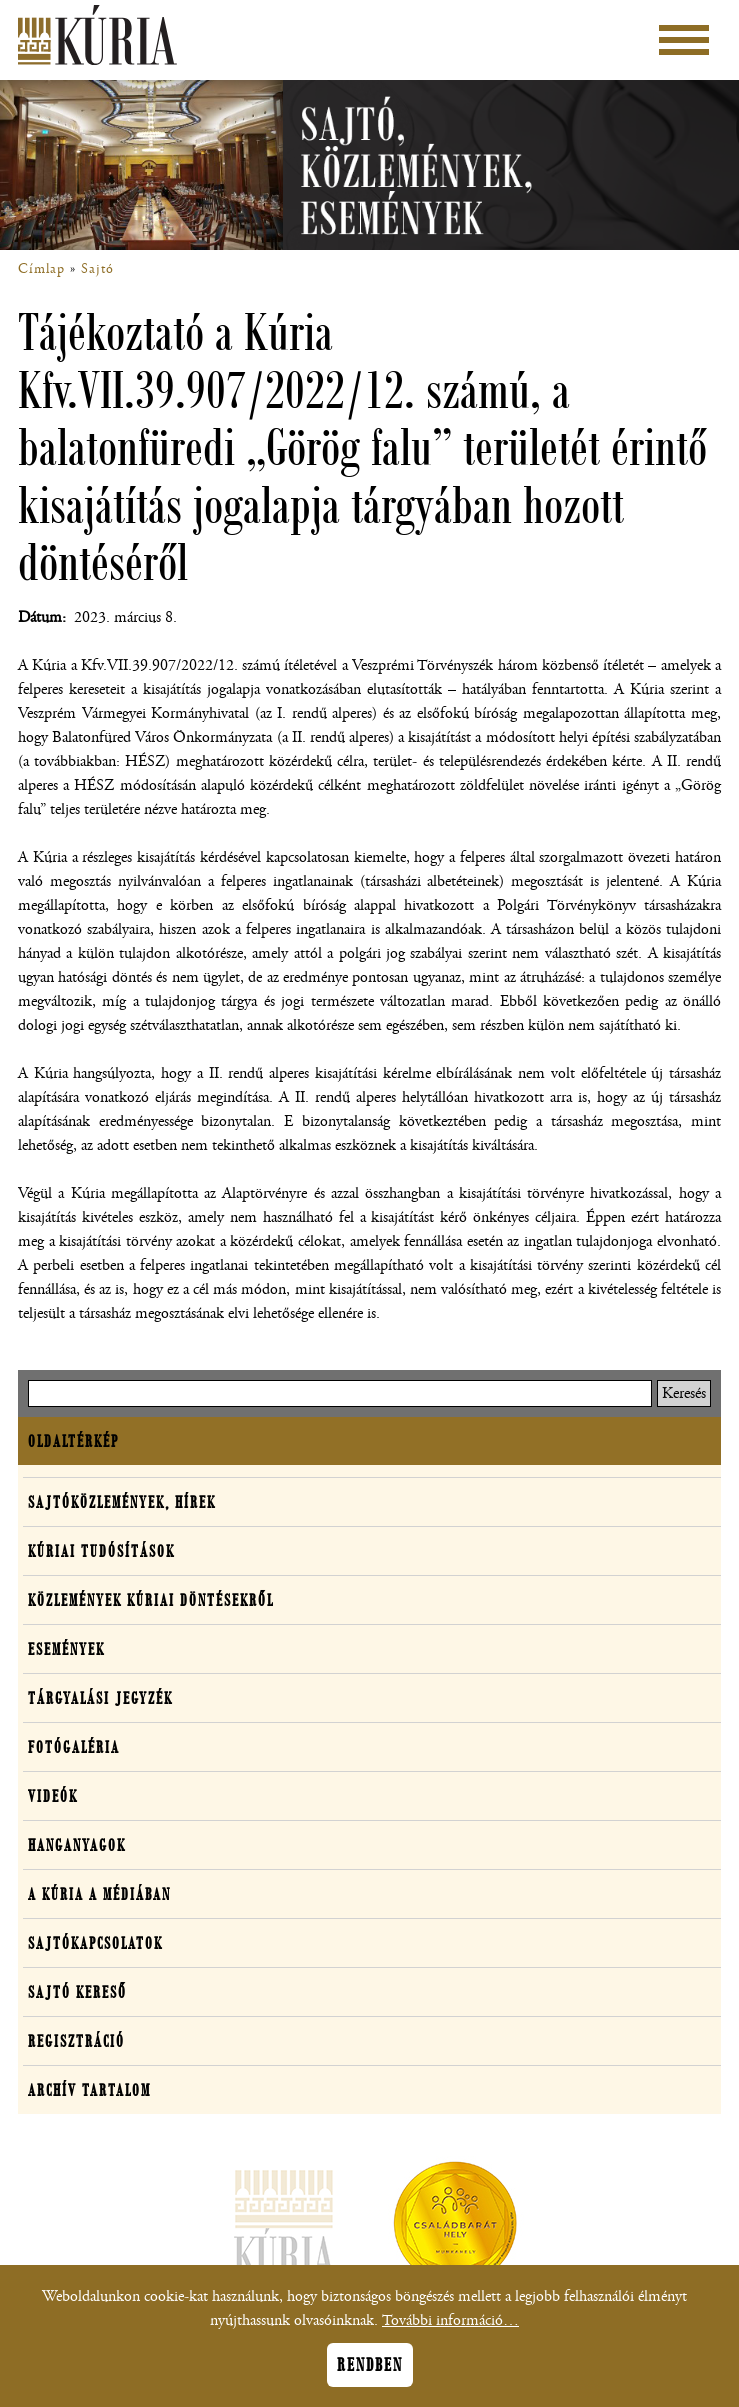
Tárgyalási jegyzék (100, 1698)
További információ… (450, 2330)
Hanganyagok (77, 1845)
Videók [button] (53, 1796)
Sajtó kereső (77, 1992)
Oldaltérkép (73, 1441)
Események (66, 1649)
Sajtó (97, 269)
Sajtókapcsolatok (95, 1943)
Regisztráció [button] (76, 2041)
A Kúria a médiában (99, 1894)
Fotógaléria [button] (74, 1747)
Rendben (370, 2375)
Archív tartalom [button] (89, 2090)
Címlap (41, 269)
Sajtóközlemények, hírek (122, 1502)
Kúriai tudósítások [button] (101, 1551)
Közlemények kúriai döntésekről (151, 1600)
